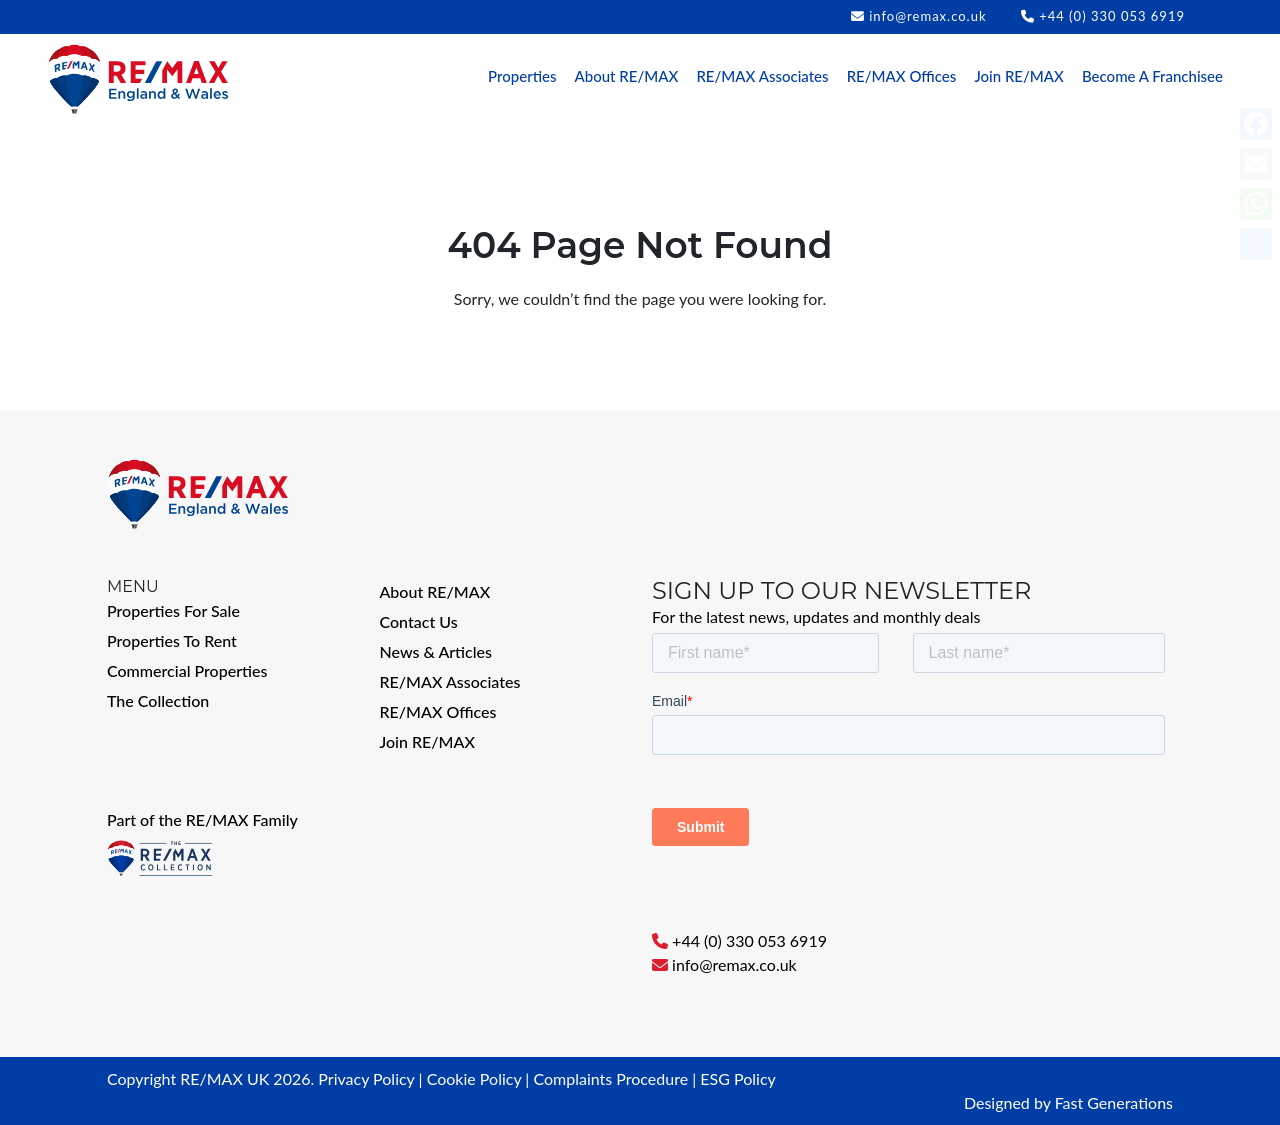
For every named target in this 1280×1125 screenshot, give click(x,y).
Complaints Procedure (610, 1078)
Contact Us (419, 621)
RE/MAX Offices (902, 76)
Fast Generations (1114, 1102)
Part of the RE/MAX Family (202, 819)
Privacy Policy (366, 1078)
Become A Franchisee (1152, 76)
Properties (522, 76)
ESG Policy (737, 1078)
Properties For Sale (173, 610)
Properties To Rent (172, 640)
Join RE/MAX (1018, 76)
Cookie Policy (474, 1078)
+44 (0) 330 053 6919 (1112, 16)
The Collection (158, 700)
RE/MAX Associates (762, 76)
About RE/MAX (627, 76)
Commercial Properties (187, 670)
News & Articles (436, 651)
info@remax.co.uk (927, 16)
